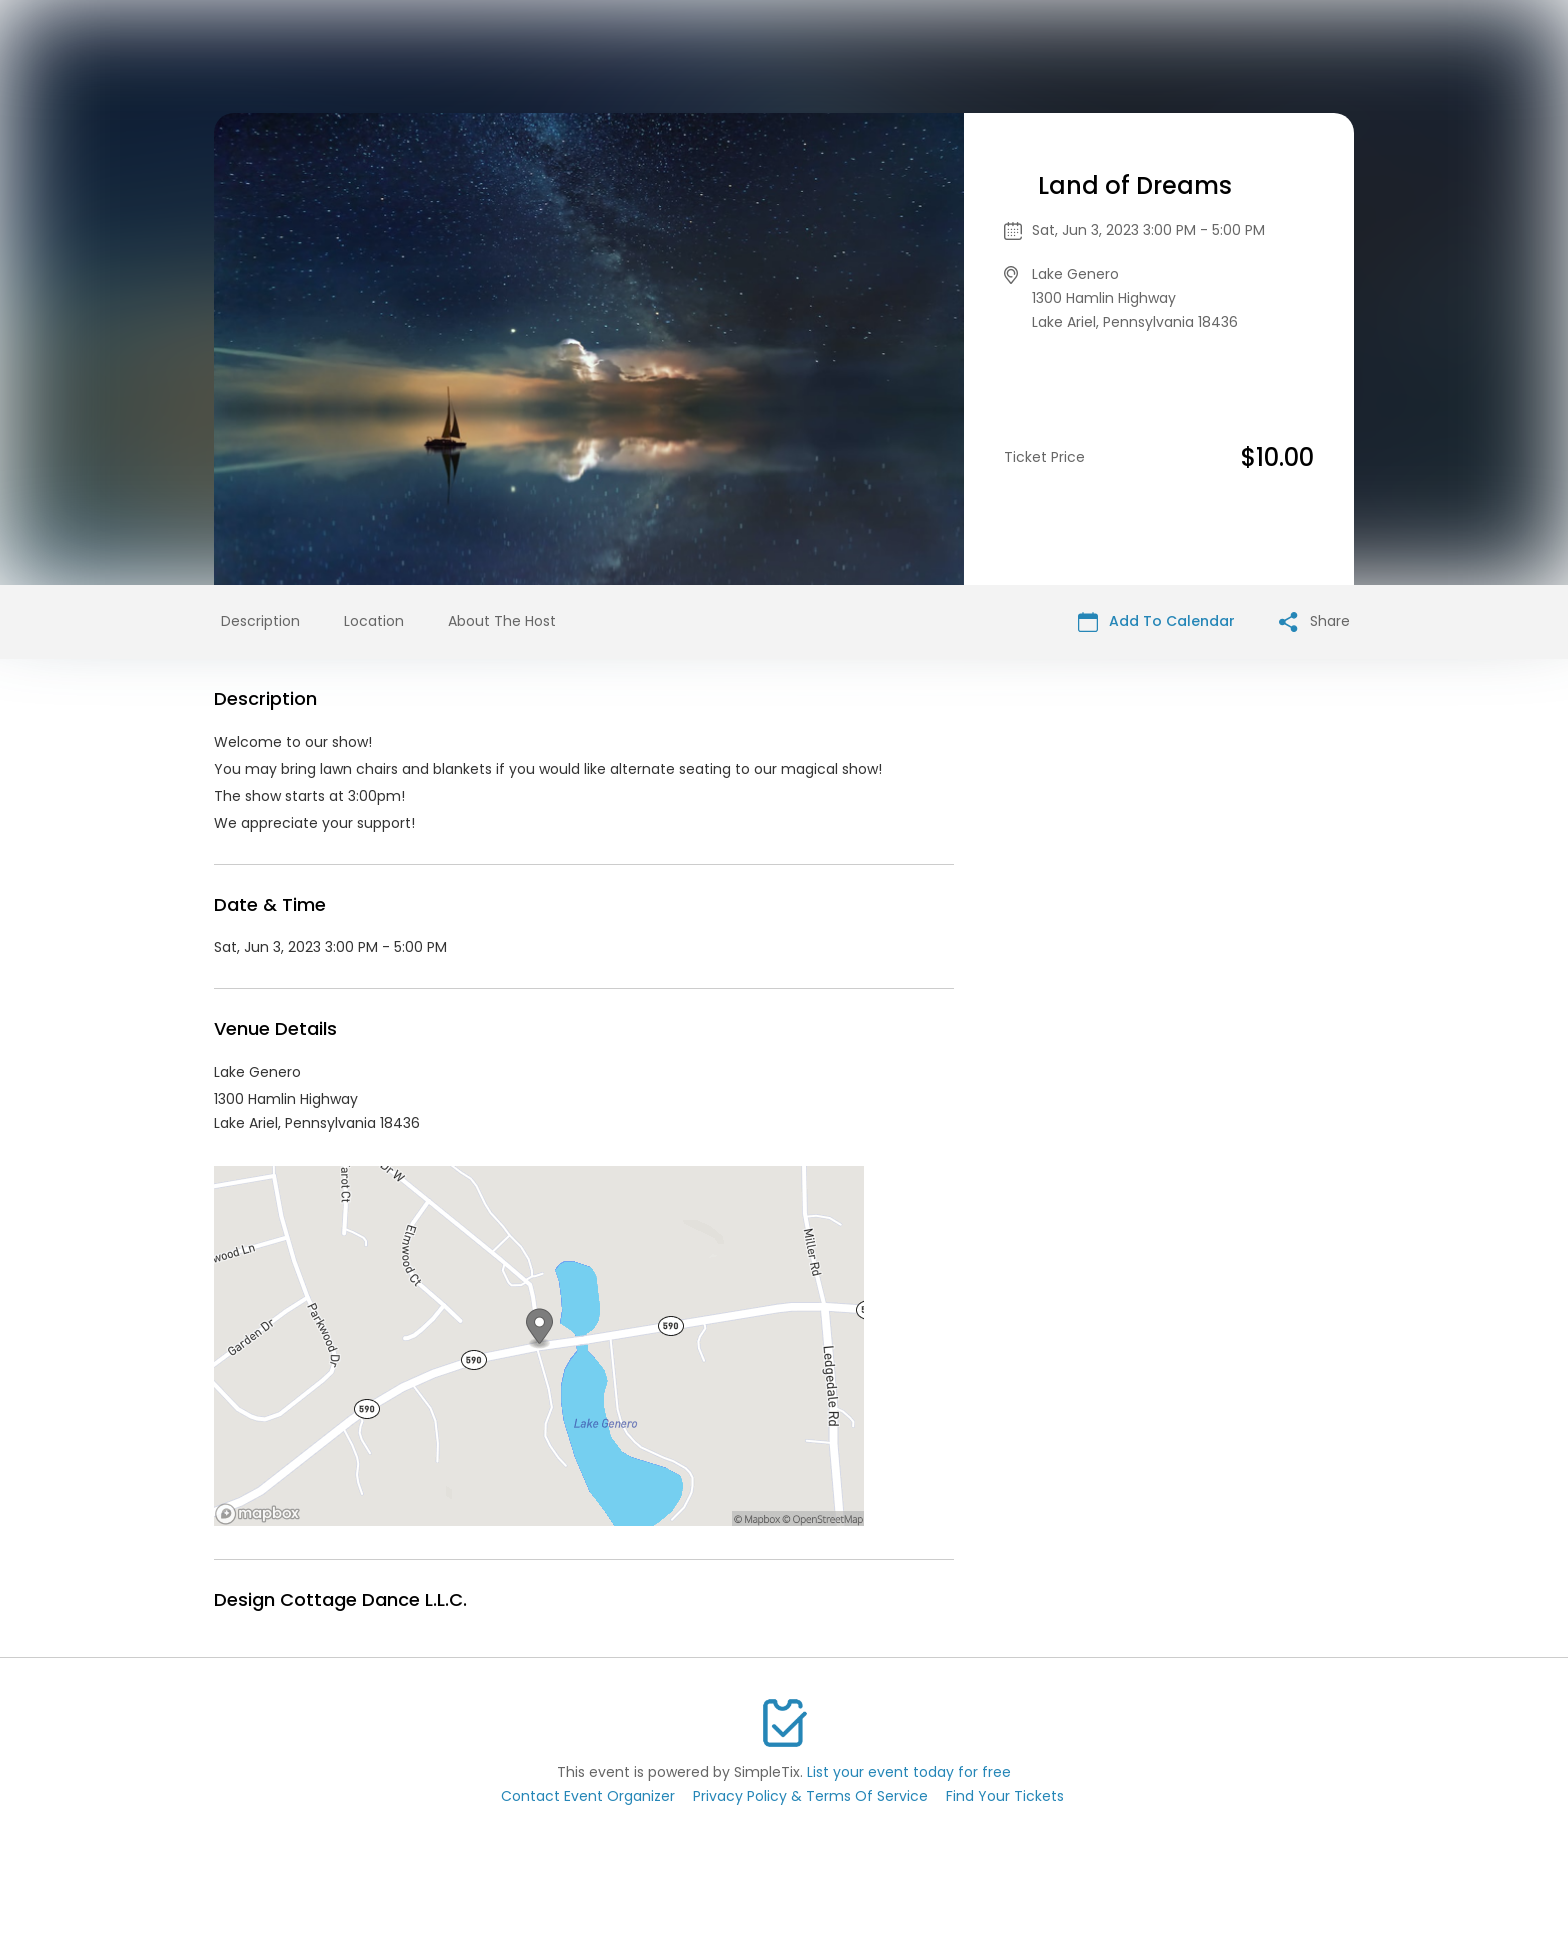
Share (1314, 621)
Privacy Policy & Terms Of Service (810, 1796)
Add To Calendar (1156, 621)
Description (260, 621)
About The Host (502, 621)
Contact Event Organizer (588, 1796)
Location (374, 621)
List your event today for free (909, 1772)
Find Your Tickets (1005, 1796)
